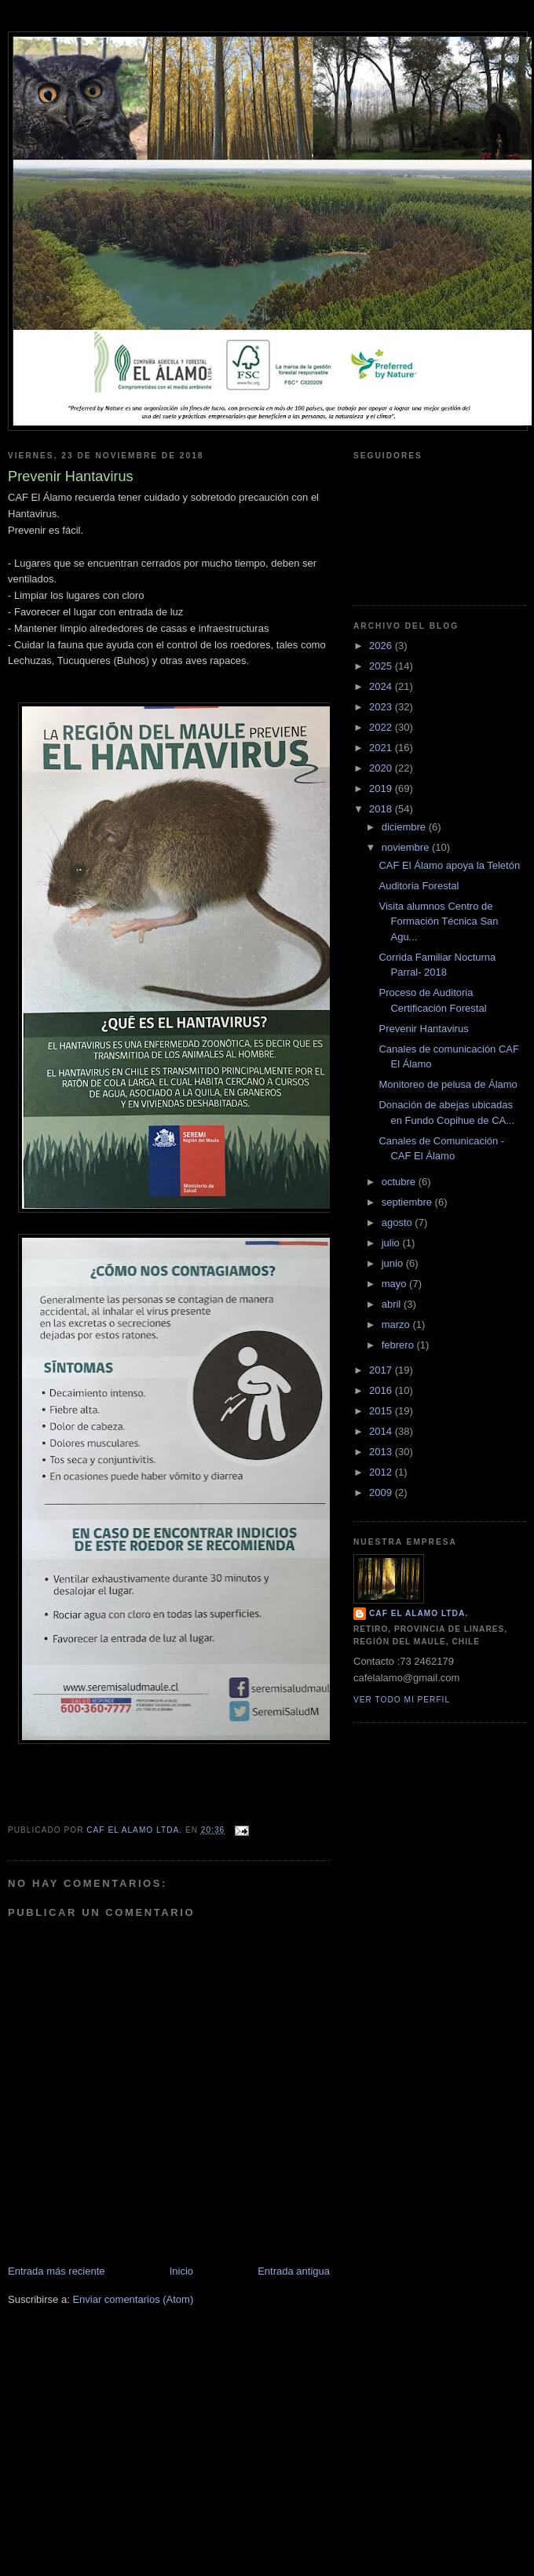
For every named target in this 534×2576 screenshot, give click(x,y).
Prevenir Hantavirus (423, 1028)
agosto (398, 1222)
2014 (382, 1431)
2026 (382, 645)
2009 (382, 1492)
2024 (382, 686)
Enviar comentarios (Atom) (132, 2299)
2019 (382, 788)
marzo (397, 1324)
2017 (382, 1370)
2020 (382, 768)
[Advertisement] (267, 2464)
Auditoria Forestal (419, 886)
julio (392, 1243)
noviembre (407, 847)
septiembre (408, 1202)
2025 (382, 666)
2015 (382, 1411)
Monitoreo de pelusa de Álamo (448, 1084)
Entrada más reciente (56, 2271)
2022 (382, 727)
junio (394, 1263)
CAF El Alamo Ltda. (418, 1613)
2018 (382, 809)
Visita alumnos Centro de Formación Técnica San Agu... (438, 921)
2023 (382, 707)
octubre (400, 1182)
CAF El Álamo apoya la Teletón (449, 865)
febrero (399, 1345)
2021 (382, 747)
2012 (382, 1472)
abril (393, 1304)
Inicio (181, 2271)
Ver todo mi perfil (401, 1699)
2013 (382, 1452)
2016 (382, 1390)
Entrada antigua (294, 2271)
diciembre (405, 827)
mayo (395, 1284)
